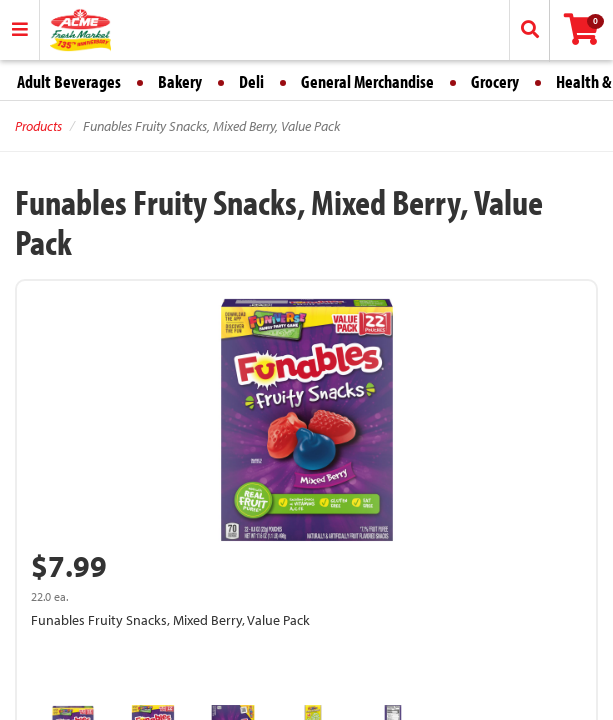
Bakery (180, 81)
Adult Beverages (69, 81)
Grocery (495, 81)
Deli (251, 81)
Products (38, 126)
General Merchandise (367, 81)
